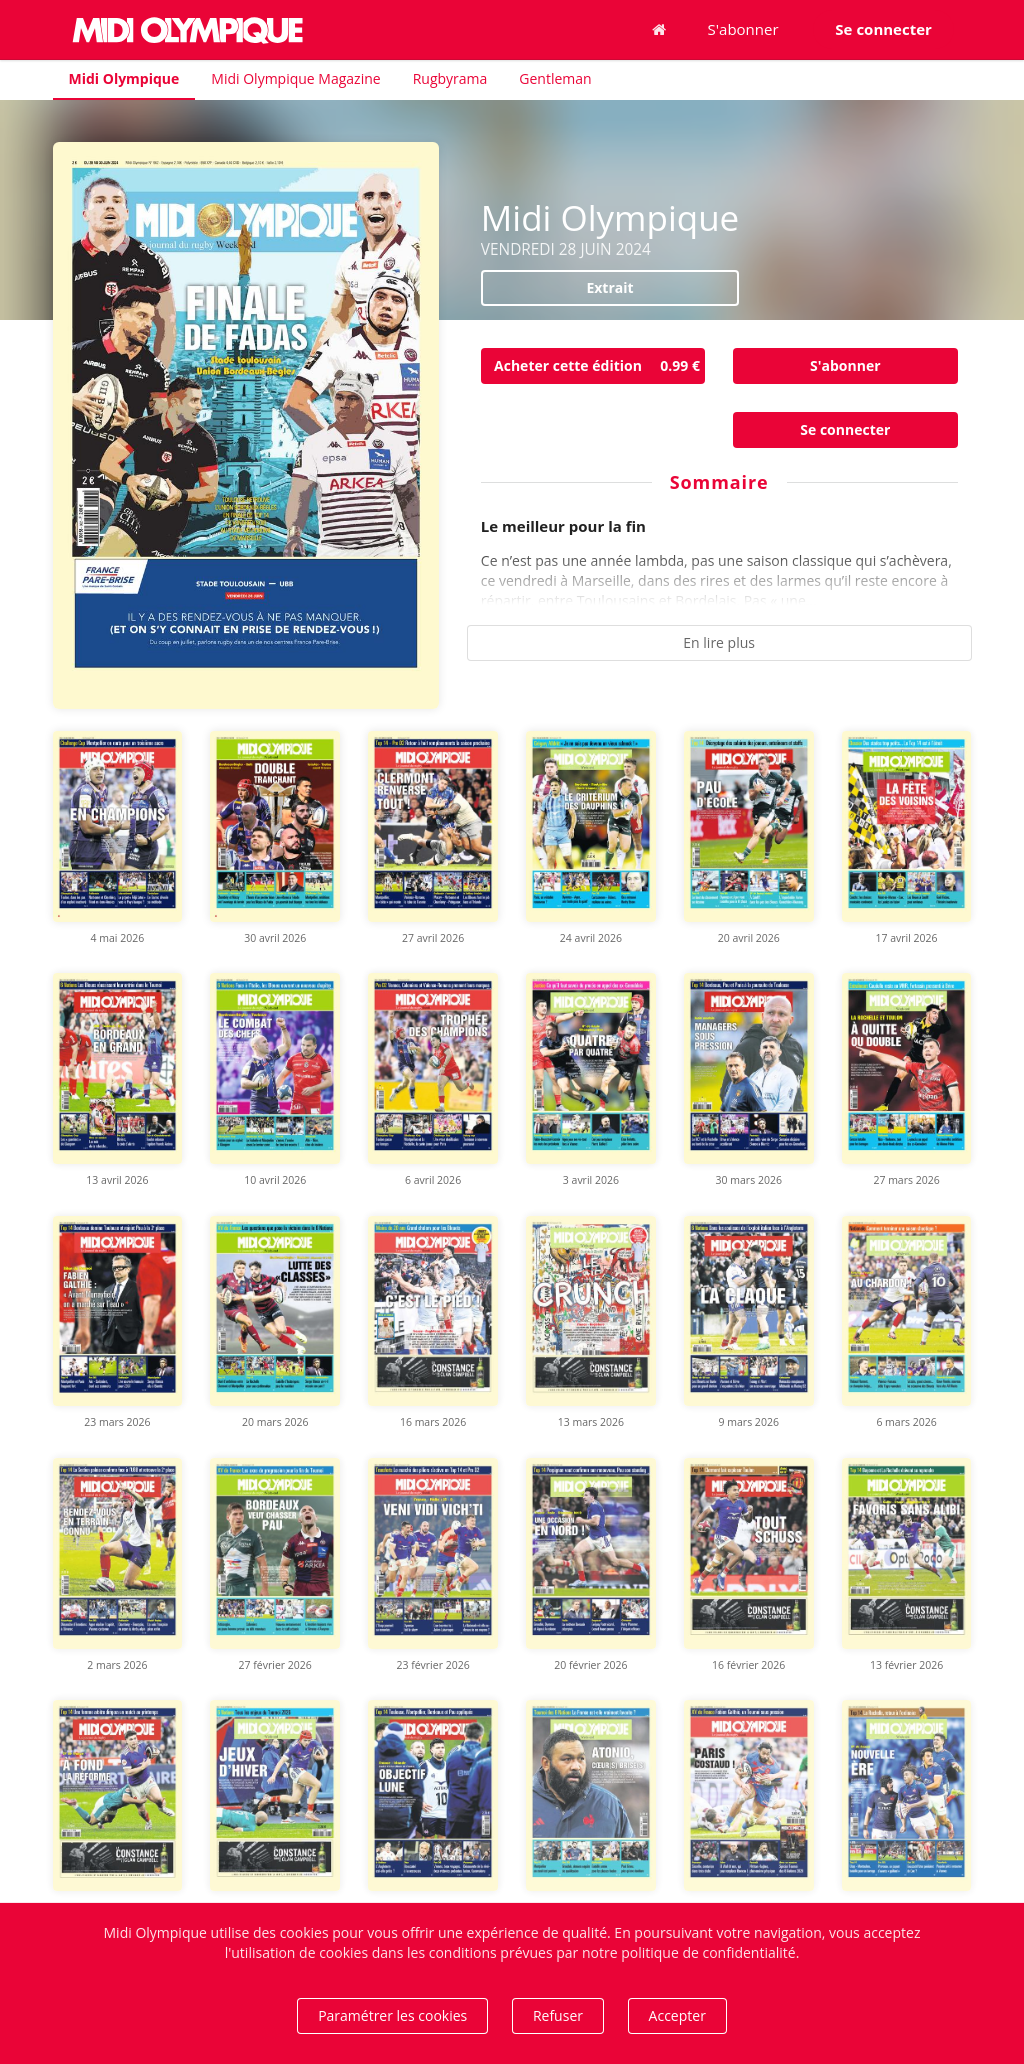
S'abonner (743, 29)
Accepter (677, 2015)
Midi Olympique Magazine (295, 78)
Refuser (558, 2015)
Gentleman (555, 78)
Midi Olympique (124, 78)
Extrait (609, 287)
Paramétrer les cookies (392, 2015)
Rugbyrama (450, 78)
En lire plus (719, 642)
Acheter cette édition (599, 366)
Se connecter (845, 429)
